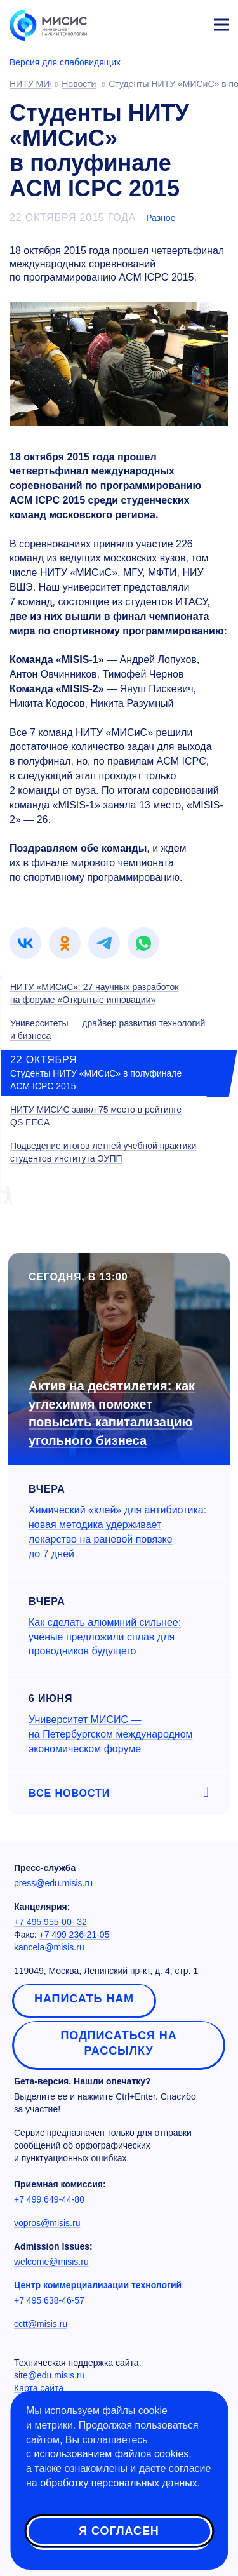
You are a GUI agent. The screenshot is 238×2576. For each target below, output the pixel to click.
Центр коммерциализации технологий (98, 2285)
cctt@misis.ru (40, 2324)
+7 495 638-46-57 (49, 2300)
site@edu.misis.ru (49, 2375)
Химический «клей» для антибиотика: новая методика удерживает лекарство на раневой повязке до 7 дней (117, 1532)
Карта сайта (38, 2388)
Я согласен (119, 2531)
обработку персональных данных (118, 2483)
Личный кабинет (191, 22)
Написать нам (84, 1998)
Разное (160, 218)
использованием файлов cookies (111, 2453)
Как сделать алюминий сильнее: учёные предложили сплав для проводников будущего (105, 1637)
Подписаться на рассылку (118, 2043)
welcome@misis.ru (51, 2262)
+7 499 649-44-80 (49, 2199)
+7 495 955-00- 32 (50, 1922)
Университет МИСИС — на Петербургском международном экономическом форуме (111, 1734)
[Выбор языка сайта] (162, 21)
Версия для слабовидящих (65, 62)
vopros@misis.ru (47, 2223)
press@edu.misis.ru (53, 1883)
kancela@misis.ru (49, 1947)
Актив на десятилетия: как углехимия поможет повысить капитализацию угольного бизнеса (112, 1413)
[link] (25, 943)
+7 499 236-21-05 (74, 1934)
